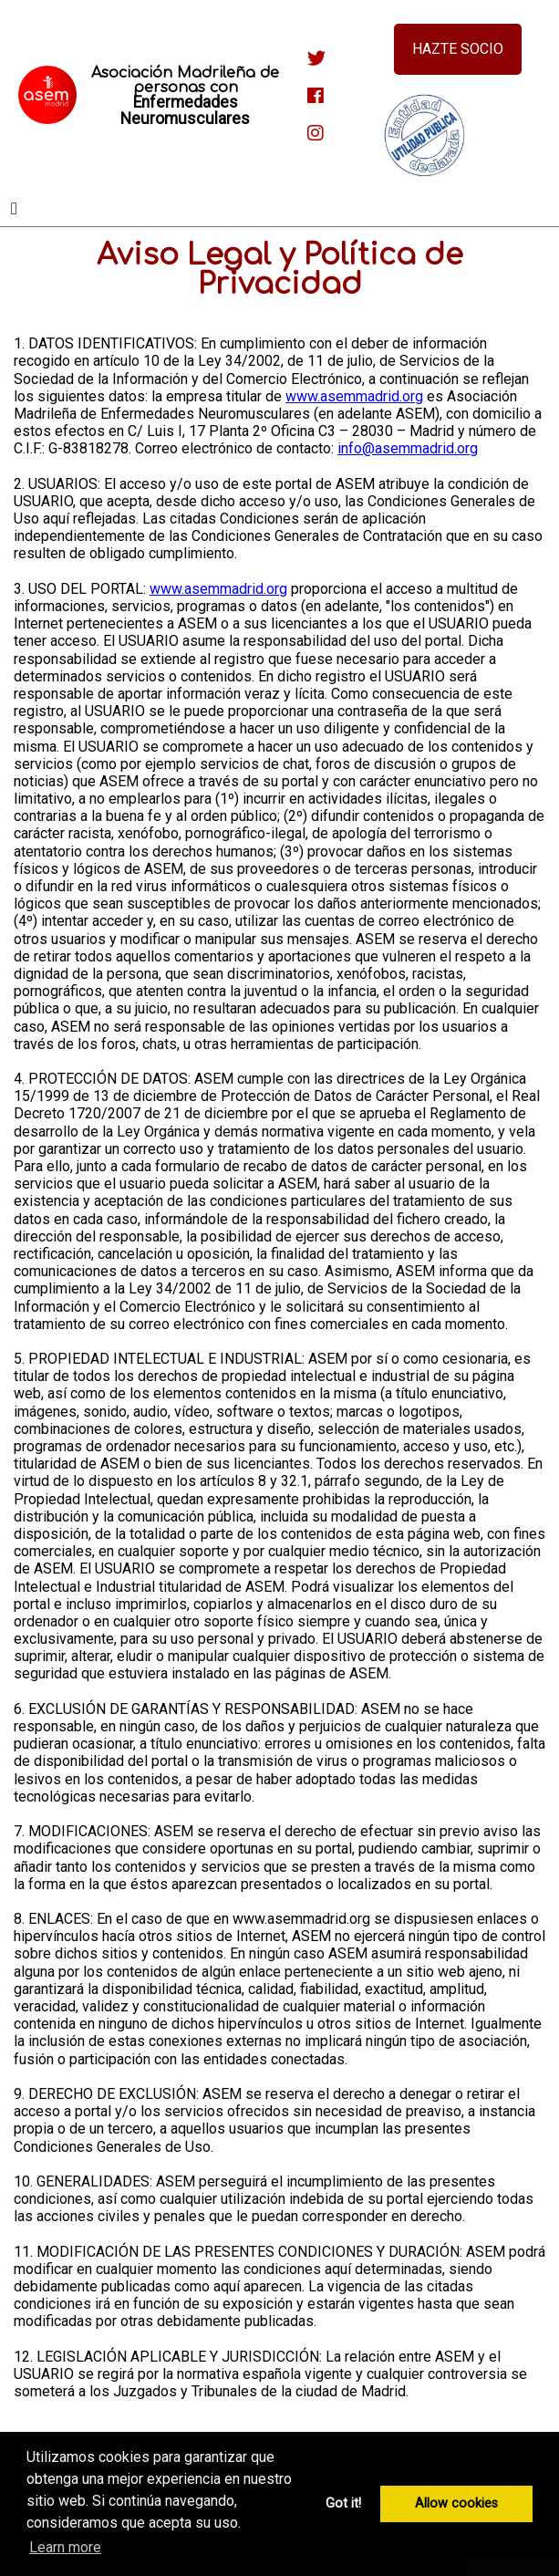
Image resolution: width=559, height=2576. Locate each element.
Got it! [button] (343, 2503)
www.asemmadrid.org (354, 396)
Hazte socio (457, 48)
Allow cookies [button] (456, 2503)
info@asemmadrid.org (407, 448)
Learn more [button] (65, 2547)
